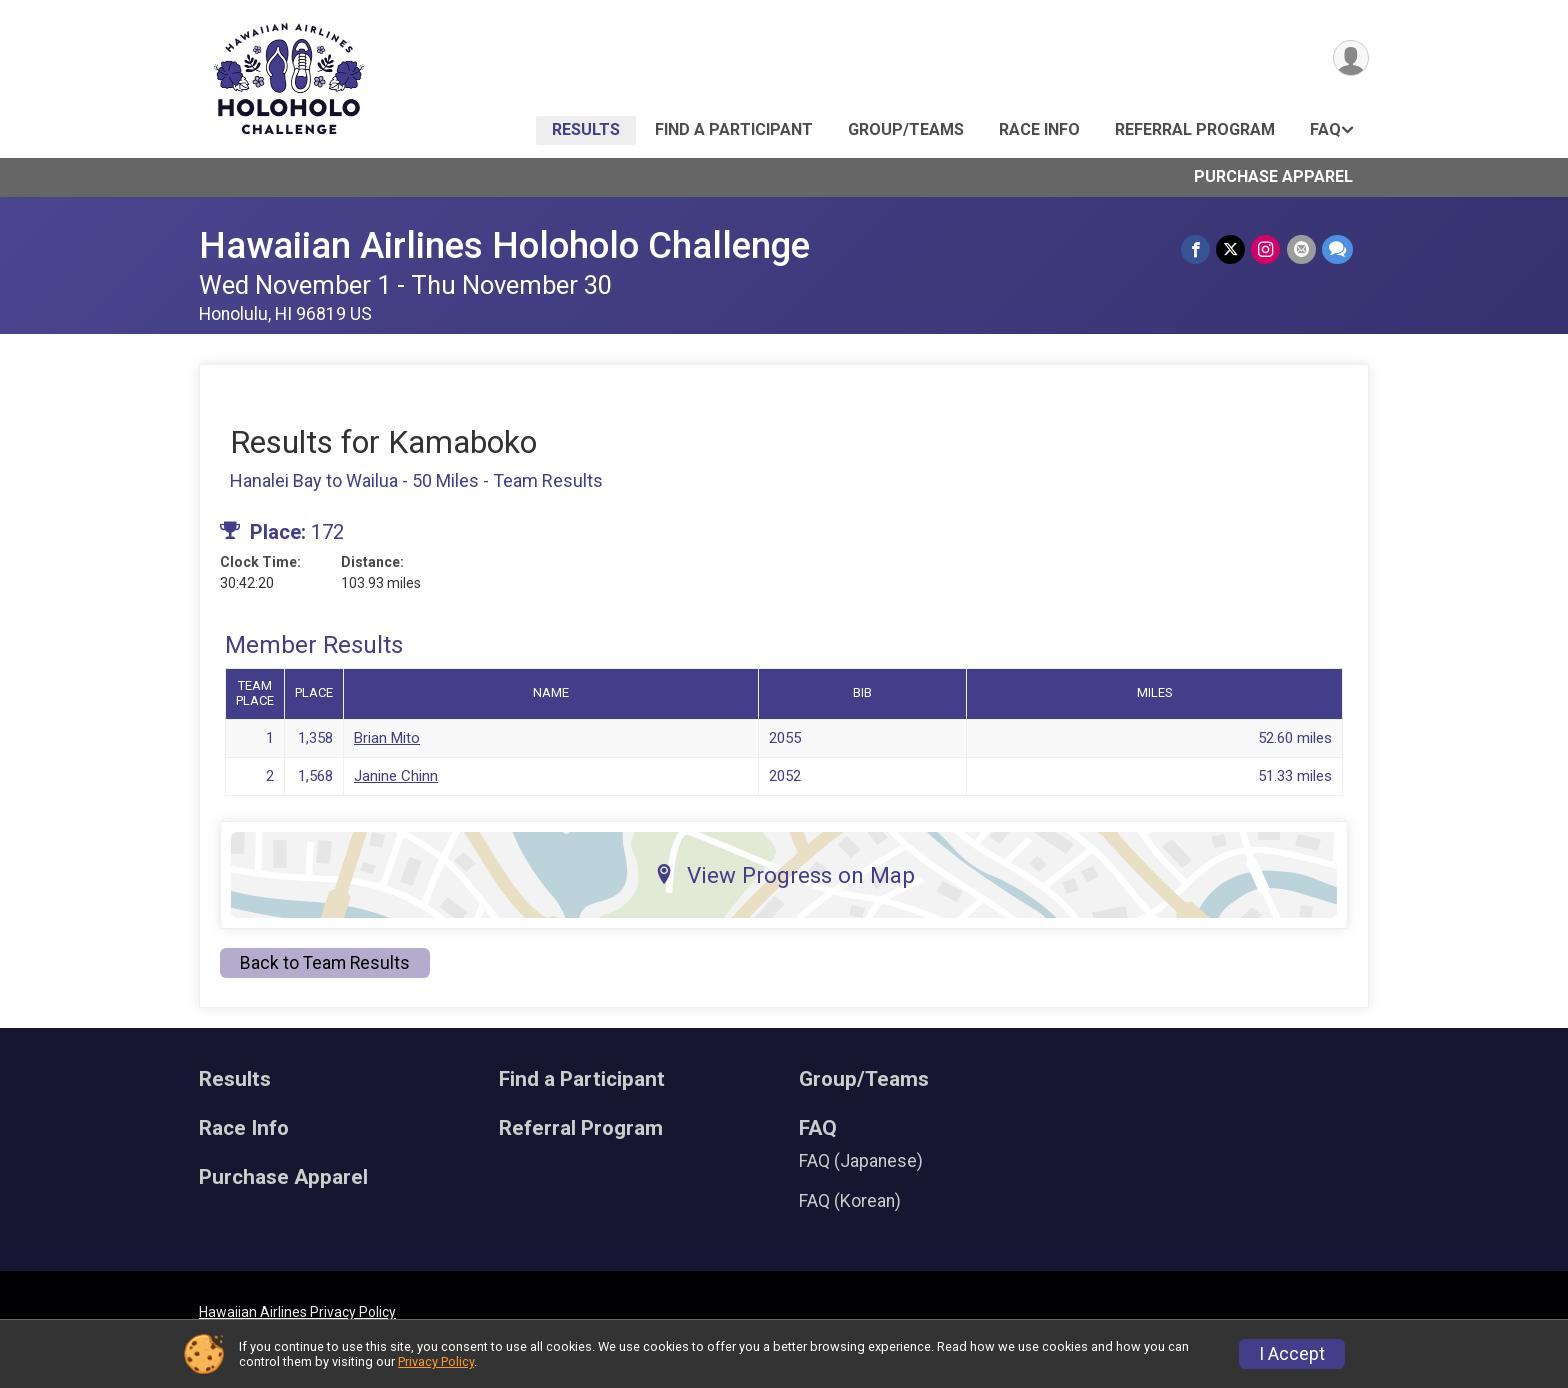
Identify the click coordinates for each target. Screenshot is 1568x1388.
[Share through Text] (1337, 249)
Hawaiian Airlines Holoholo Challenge (504, 245)
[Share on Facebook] (1196, 249)
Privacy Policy (436, 1361)
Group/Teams (906, 129)
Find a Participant (734, 129)
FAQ (1325, 129)
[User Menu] (1350, 58)
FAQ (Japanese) (861, 1161)
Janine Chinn (396, 776)
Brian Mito (387, 738)
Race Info (1039, 129)
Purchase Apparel (1273, 176)
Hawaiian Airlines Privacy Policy (297, 1312)
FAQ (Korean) (850, 1201)
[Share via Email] (1301, 249)
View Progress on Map (784, 875)
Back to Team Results (325, 963)
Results (586, 129)
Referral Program (1195, 129)
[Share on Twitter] (1231, 249)
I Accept (1292, 1354)
